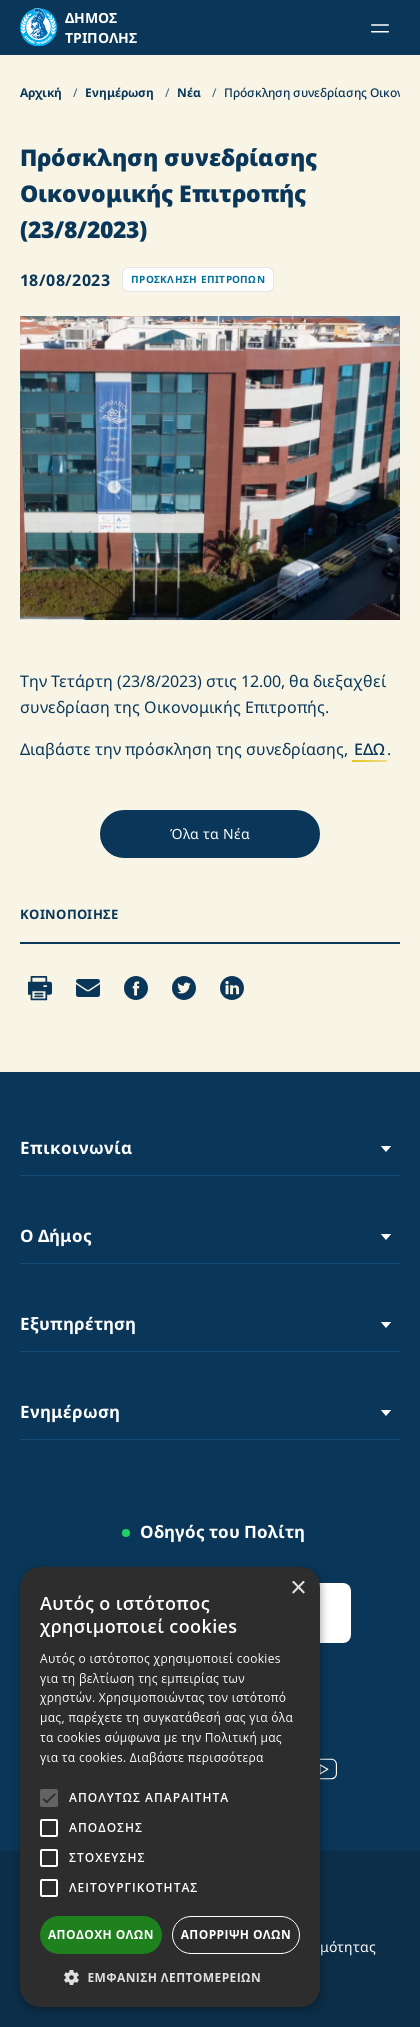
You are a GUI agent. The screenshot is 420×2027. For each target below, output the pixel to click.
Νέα (190, 92)
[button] (170, 1977)
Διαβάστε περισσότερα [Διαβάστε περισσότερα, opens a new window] (197, 1757)
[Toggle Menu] (386, 1147)
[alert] (170, 1787)
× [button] (297, 1588)
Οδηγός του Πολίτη (222, 1531)
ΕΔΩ (369, 749)
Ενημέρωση (121, 92)
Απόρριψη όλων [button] (236, 1934)
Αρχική (42, 92)
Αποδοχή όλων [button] (101, 1934)
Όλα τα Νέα (210, 833)
